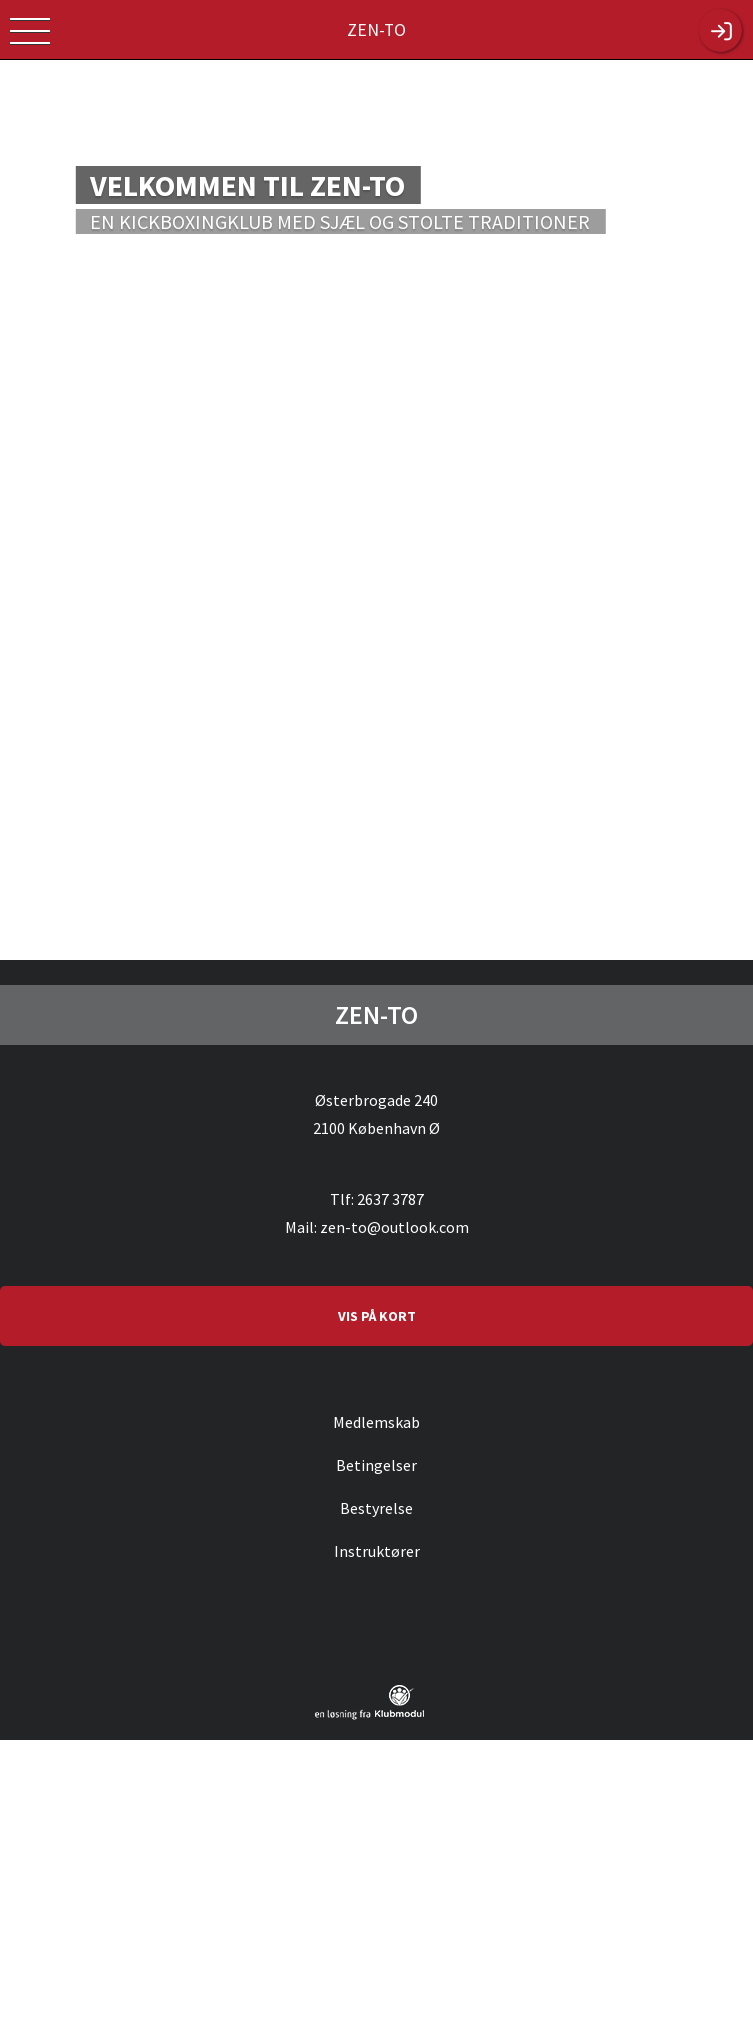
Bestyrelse (376, 1508)
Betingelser (376, 1465)
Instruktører (377, 1551)
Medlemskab (376, 1422)
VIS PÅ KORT (377, 1316)
